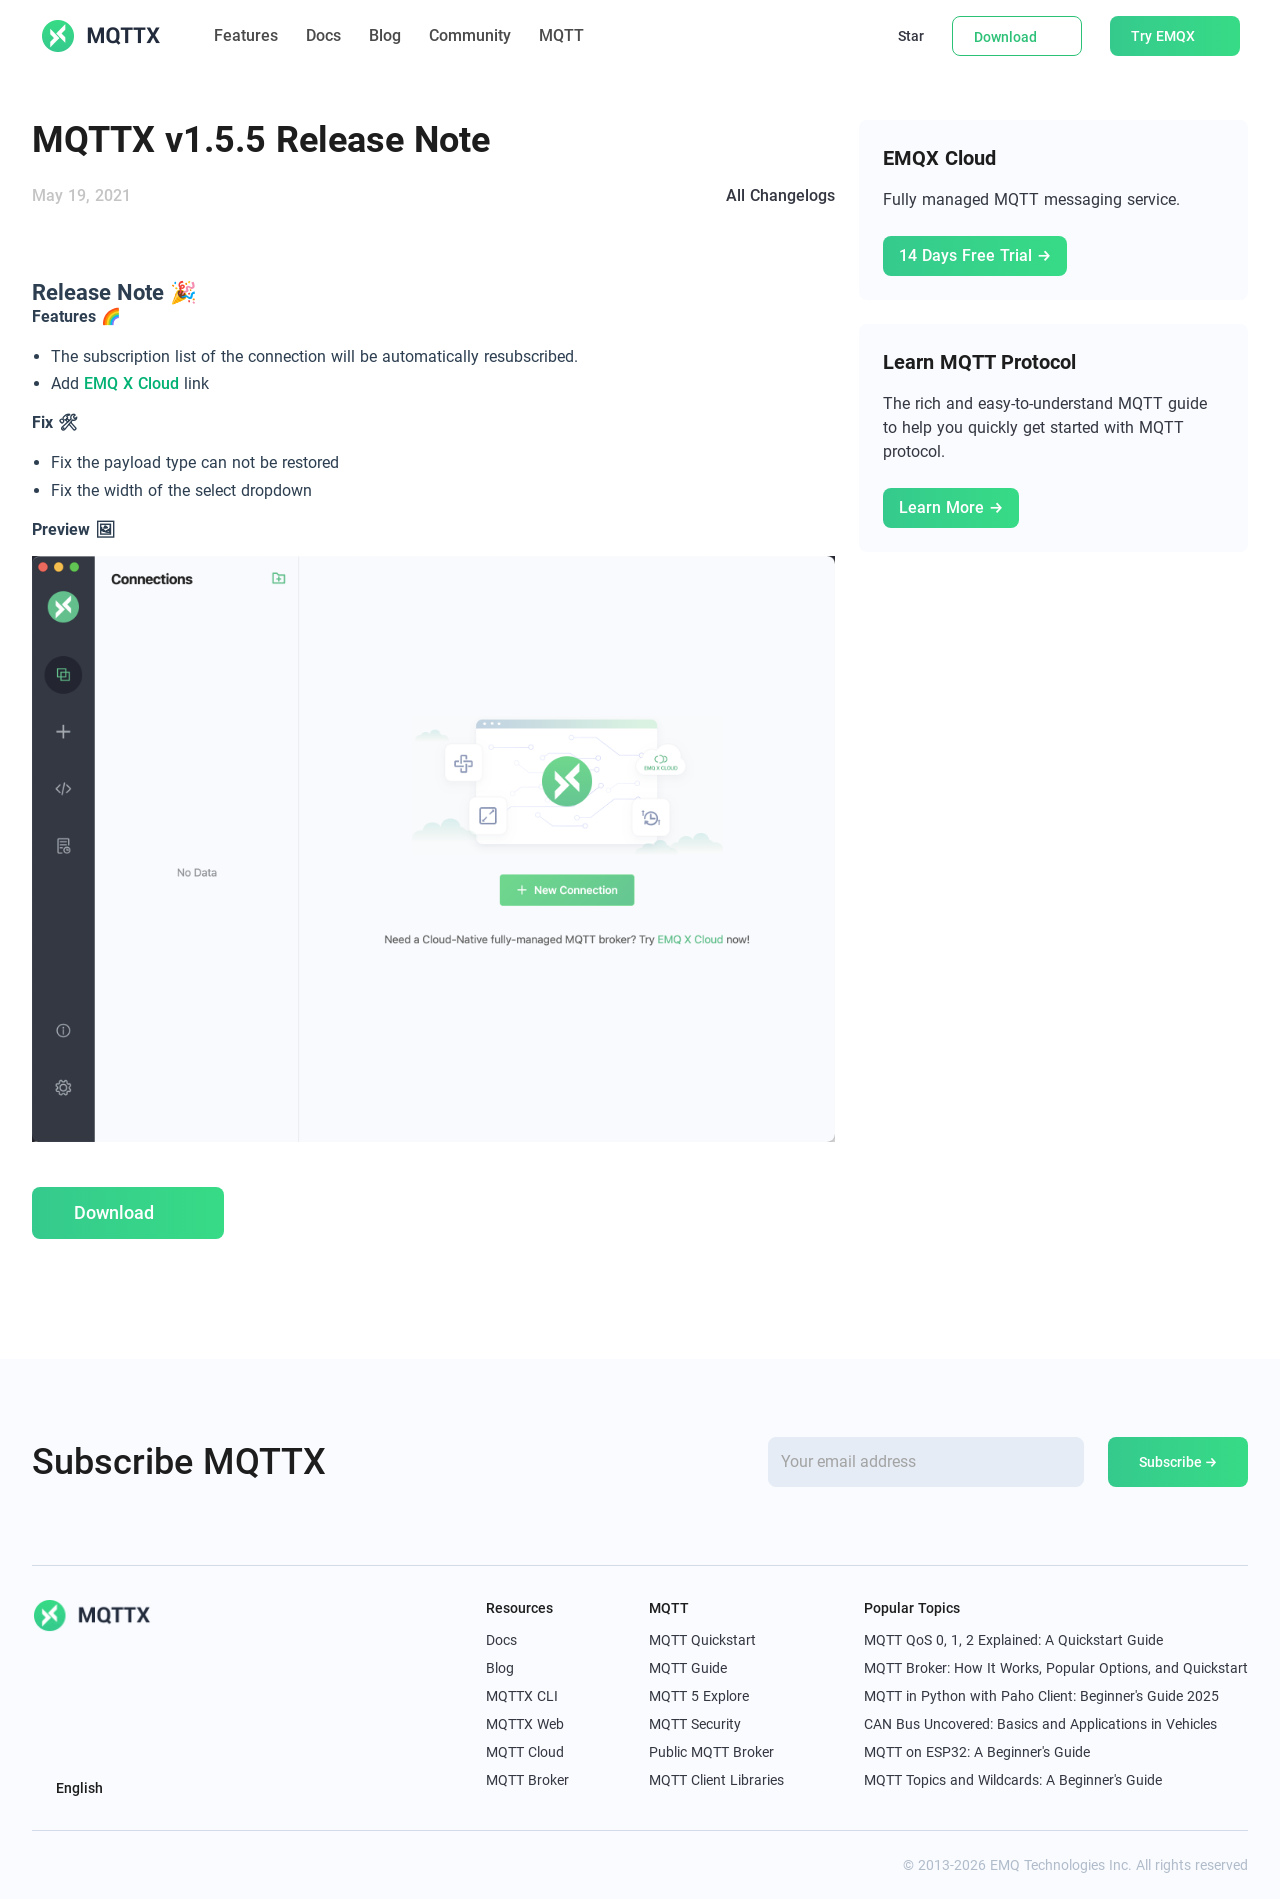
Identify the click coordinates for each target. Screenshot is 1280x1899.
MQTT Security (695, 1724)
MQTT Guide (688, 1668)
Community (470, 35)
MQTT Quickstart (702, 1640)
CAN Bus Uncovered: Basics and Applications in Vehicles (1040, 1724)
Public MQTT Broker (711, 1752)
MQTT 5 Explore (699, 1696)
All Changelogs (780, 195)
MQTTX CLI (522, 1696)
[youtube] (130, 1865)
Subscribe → (1178, 1462)
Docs (323, 35)
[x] (42, 1865)
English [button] (78, 1788)
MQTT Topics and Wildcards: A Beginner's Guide (1013, 1780)
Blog (385, 35)
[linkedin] (86, 1865)
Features (246, 35)
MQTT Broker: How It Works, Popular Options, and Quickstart (1056, 1668)
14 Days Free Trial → (975, 255)
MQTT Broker (527, 1780)
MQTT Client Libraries (716, 1780)
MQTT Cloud (525, 1752)
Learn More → (951, 507)
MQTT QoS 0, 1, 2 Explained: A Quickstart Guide (1013, 1640)
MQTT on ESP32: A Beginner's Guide (977, 1752)
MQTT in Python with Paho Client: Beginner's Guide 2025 (1041, 1696)
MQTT (571, 35)
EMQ (1005, 1865)
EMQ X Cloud (131, 383)
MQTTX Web (525, 1724)
